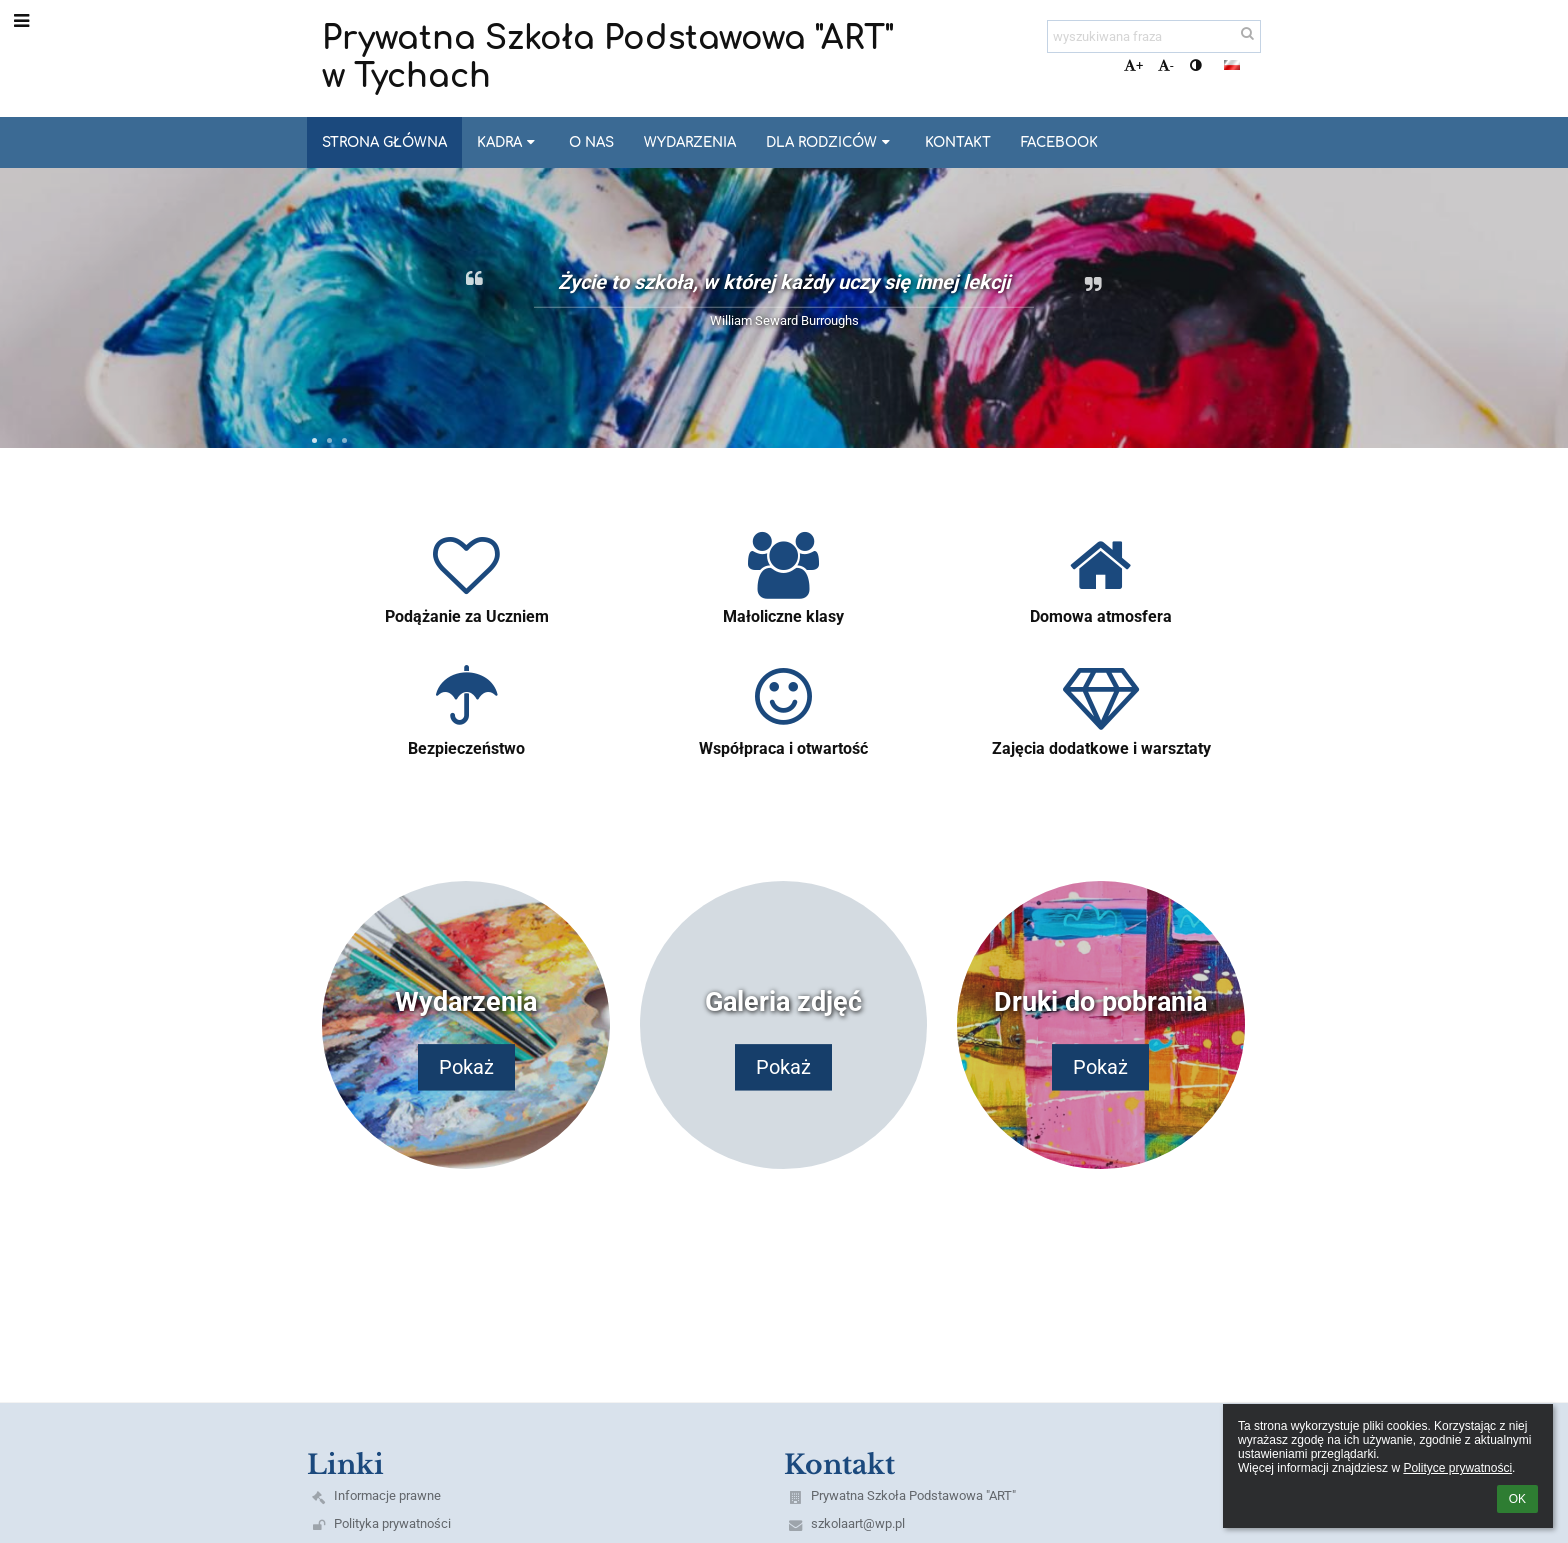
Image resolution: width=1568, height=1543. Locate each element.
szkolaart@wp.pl (858, 1523)
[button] (1232, 65)
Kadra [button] (508, 142)
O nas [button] (591, 142)
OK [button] (1517, 1499)
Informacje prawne (387, 1495)
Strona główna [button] (384, 142)
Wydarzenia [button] (690, 142)
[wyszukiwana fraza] (1154, 36)
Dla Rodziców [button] (830, 142)
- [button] (1166, 65)
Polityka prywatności (392, 1523)
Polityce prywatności (1457, 1468)
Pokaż (466, 1068)
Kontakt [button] (958, 142)
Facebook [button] (1059, 142)
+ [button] (1133, 65)
